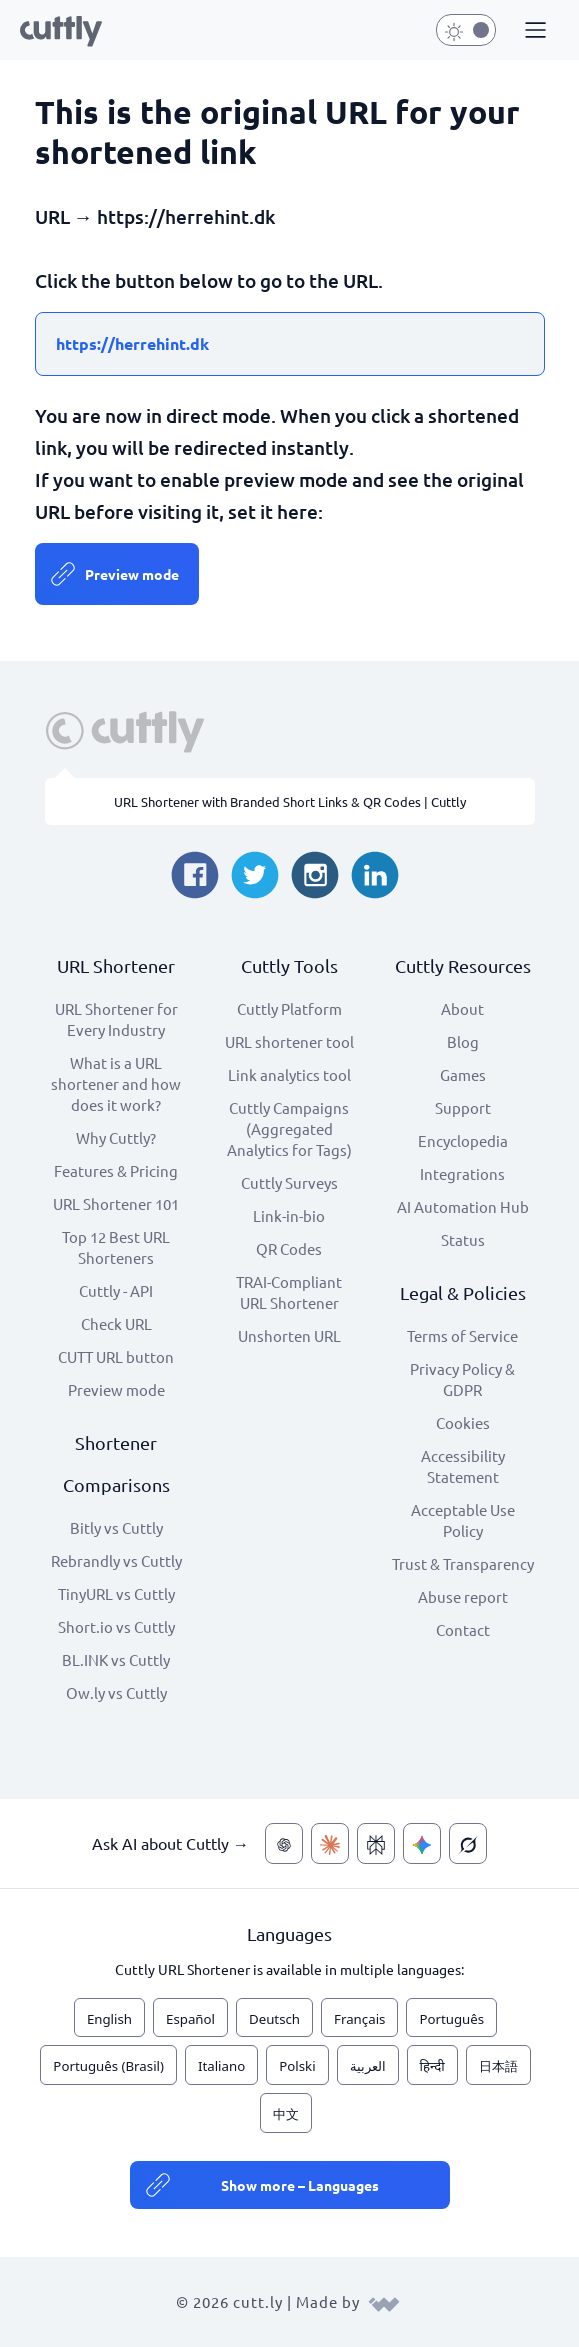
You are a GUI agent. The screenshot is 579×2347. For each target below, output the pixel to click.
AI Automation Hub (463, 1206)
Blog (463, 1041)
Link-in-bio (289, 1215)
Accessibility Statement (463, 1466)
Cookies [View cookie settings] (463, 1422)
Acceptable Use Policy (463, 1520)
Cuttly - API (116, 1290)
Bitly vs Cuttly (116, 1527)
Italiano (221, 2066)
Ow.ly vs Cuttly (116, 1692)
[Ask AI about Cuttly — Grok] (468, 1843)
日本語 (498, 2066)
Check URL (116, 1323)
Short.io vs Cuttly (116, 1626)
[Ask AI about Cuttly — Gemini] (422, 1843)
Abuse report (463, 1596)
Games (463, 1074)
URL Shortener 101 (116, 1203)
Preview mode (132, 574)
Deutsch (274, 2019)
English (109, 2019)
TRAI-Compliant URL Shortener (289, 1292)
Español (190, 2019)
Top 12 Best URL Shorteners (116, 1247)
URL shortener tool (289, 1041)
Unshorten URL (289, 1335)
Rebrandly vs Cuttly (116, 1560)
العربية (368, 2066)
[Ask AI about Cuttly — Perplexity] (376, 1843)
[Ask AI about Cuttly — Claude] (330, 1843)
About (462, 1008)
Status (463, 1239)
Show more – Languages (300, 2185)
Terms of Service (462, 1335)
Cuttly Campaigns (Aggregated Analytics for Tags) (289, 1128)
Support (463, 1107)
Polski (297, 2066)
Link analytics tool (289, 1074)
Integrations (462, 1173)
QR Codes (289, 1248)
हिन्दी (432, 2066)
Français (359, 2019)
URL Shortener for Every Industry (116, 1019)
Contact (463, 1629)
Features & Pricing (116, 1170)
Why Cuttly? (116, 1137)
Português (451, 2019)
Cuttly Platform (289, 1008)
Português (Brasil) (108, 2066)
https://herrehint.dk (132, 343)
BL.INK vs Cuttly (116, 1659)
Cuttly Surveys (289, 1182)
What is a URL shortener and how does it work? (116, 1083)
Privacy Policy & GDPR (462, 1379)
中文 (286, 2114)
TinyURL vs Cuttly (116, 1593)
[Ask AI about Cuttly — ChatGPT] (284, 1843)
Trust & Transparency (463, 1563)
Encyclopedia (463, 1140)
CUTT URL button (116, 1356)
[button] (533, 31)
